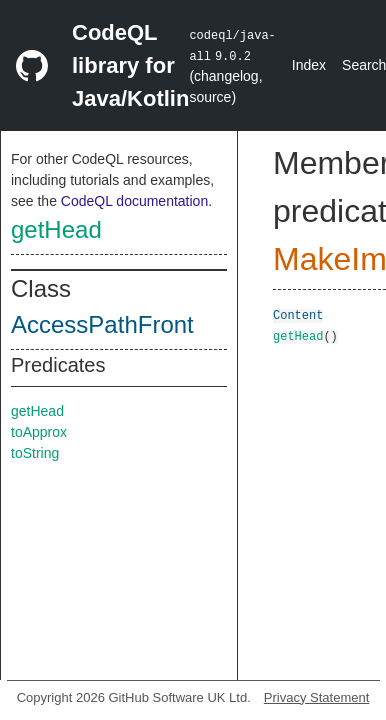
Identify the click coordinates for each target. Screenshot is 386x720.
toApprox (39, 432)
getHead (56, 229)
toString (35, 453)
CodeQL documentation (134, 201)
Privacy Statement (317, 697)
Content (298, 314)
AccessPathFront (102, 324)
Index (309, 65)
